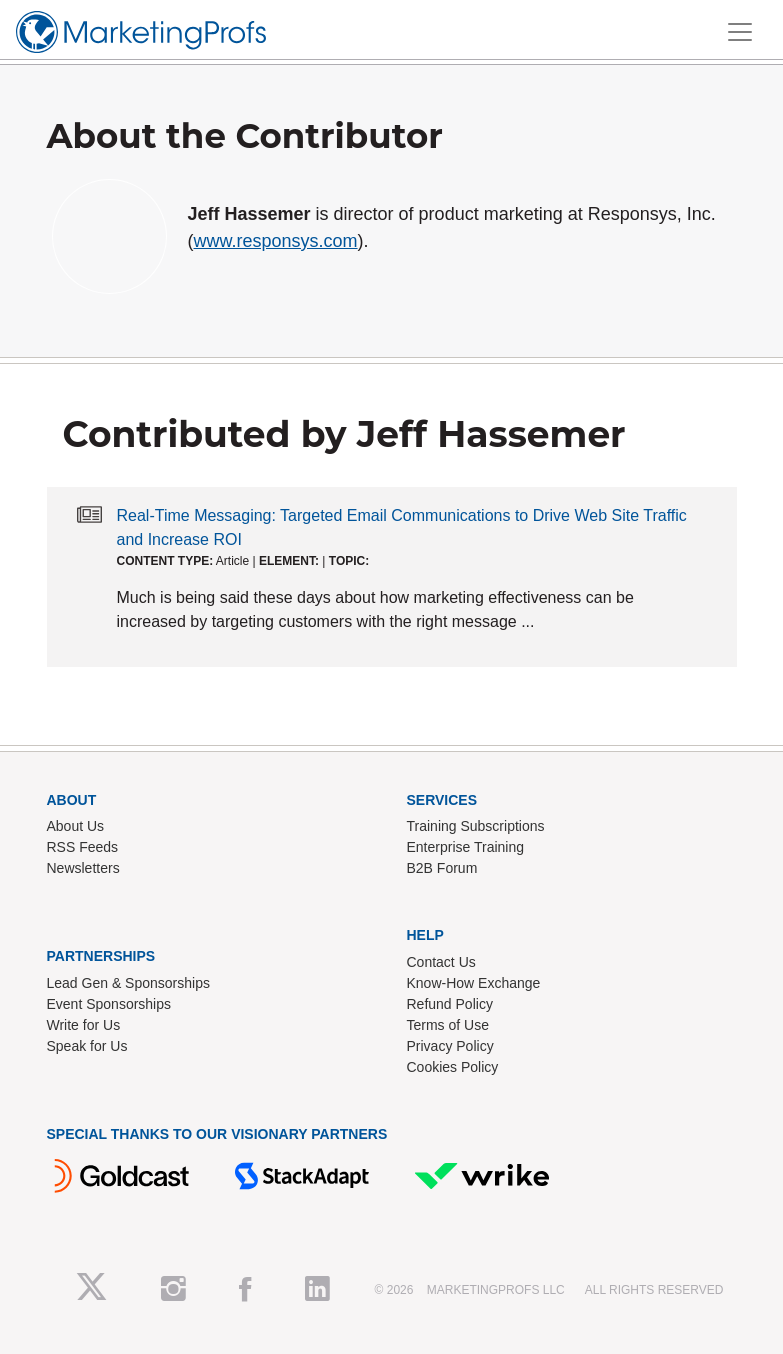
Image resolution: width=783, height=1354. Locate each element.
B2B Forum (442, 868)
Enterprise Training (466, 847)
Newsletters (83, 868)
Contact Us (441, 962)
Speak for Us (87, 1046)
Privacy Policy (450, 1046)
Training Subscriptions (476, 826)
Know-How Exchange (474, 983)
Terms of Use (448, 1025)
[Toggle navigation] (740, 32)
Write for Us (84, 1025)
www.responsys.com (276, 241)
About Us (76, 826)
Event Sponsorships (109, 1004)
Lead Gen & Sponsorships (128, 983)
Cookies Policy (453, 1067)
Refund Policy (450, 1004)
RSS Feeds (83, 847)
